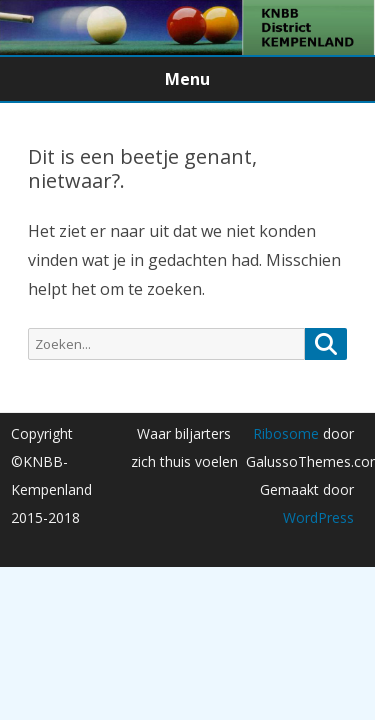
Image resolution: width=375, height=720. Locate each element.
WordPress (318, 517)
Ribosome (286, 433)
